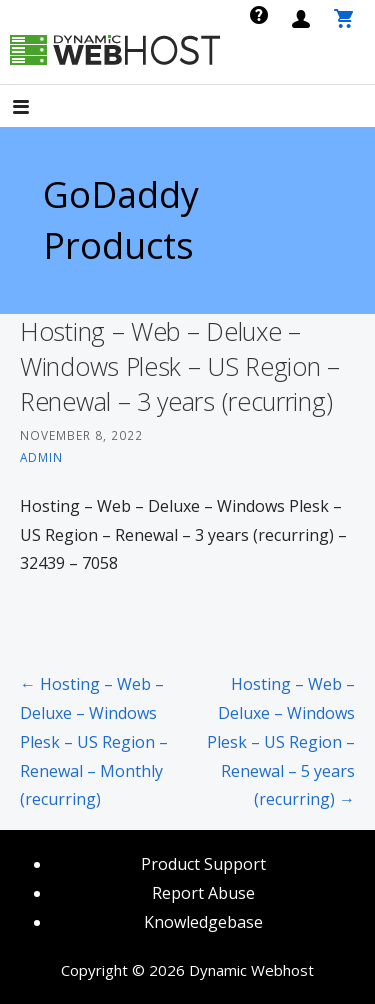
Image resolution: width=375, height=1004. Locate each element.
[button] (38, 108)
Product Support (203, 864)
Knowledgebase (203, 922)
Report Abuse (203, 893)
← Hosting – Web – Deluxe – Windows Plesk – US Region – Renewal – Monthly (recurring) (94, 741)
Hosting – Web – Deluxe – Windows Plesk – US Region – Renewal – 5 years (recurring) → (281, 741)
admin (41, 457)
